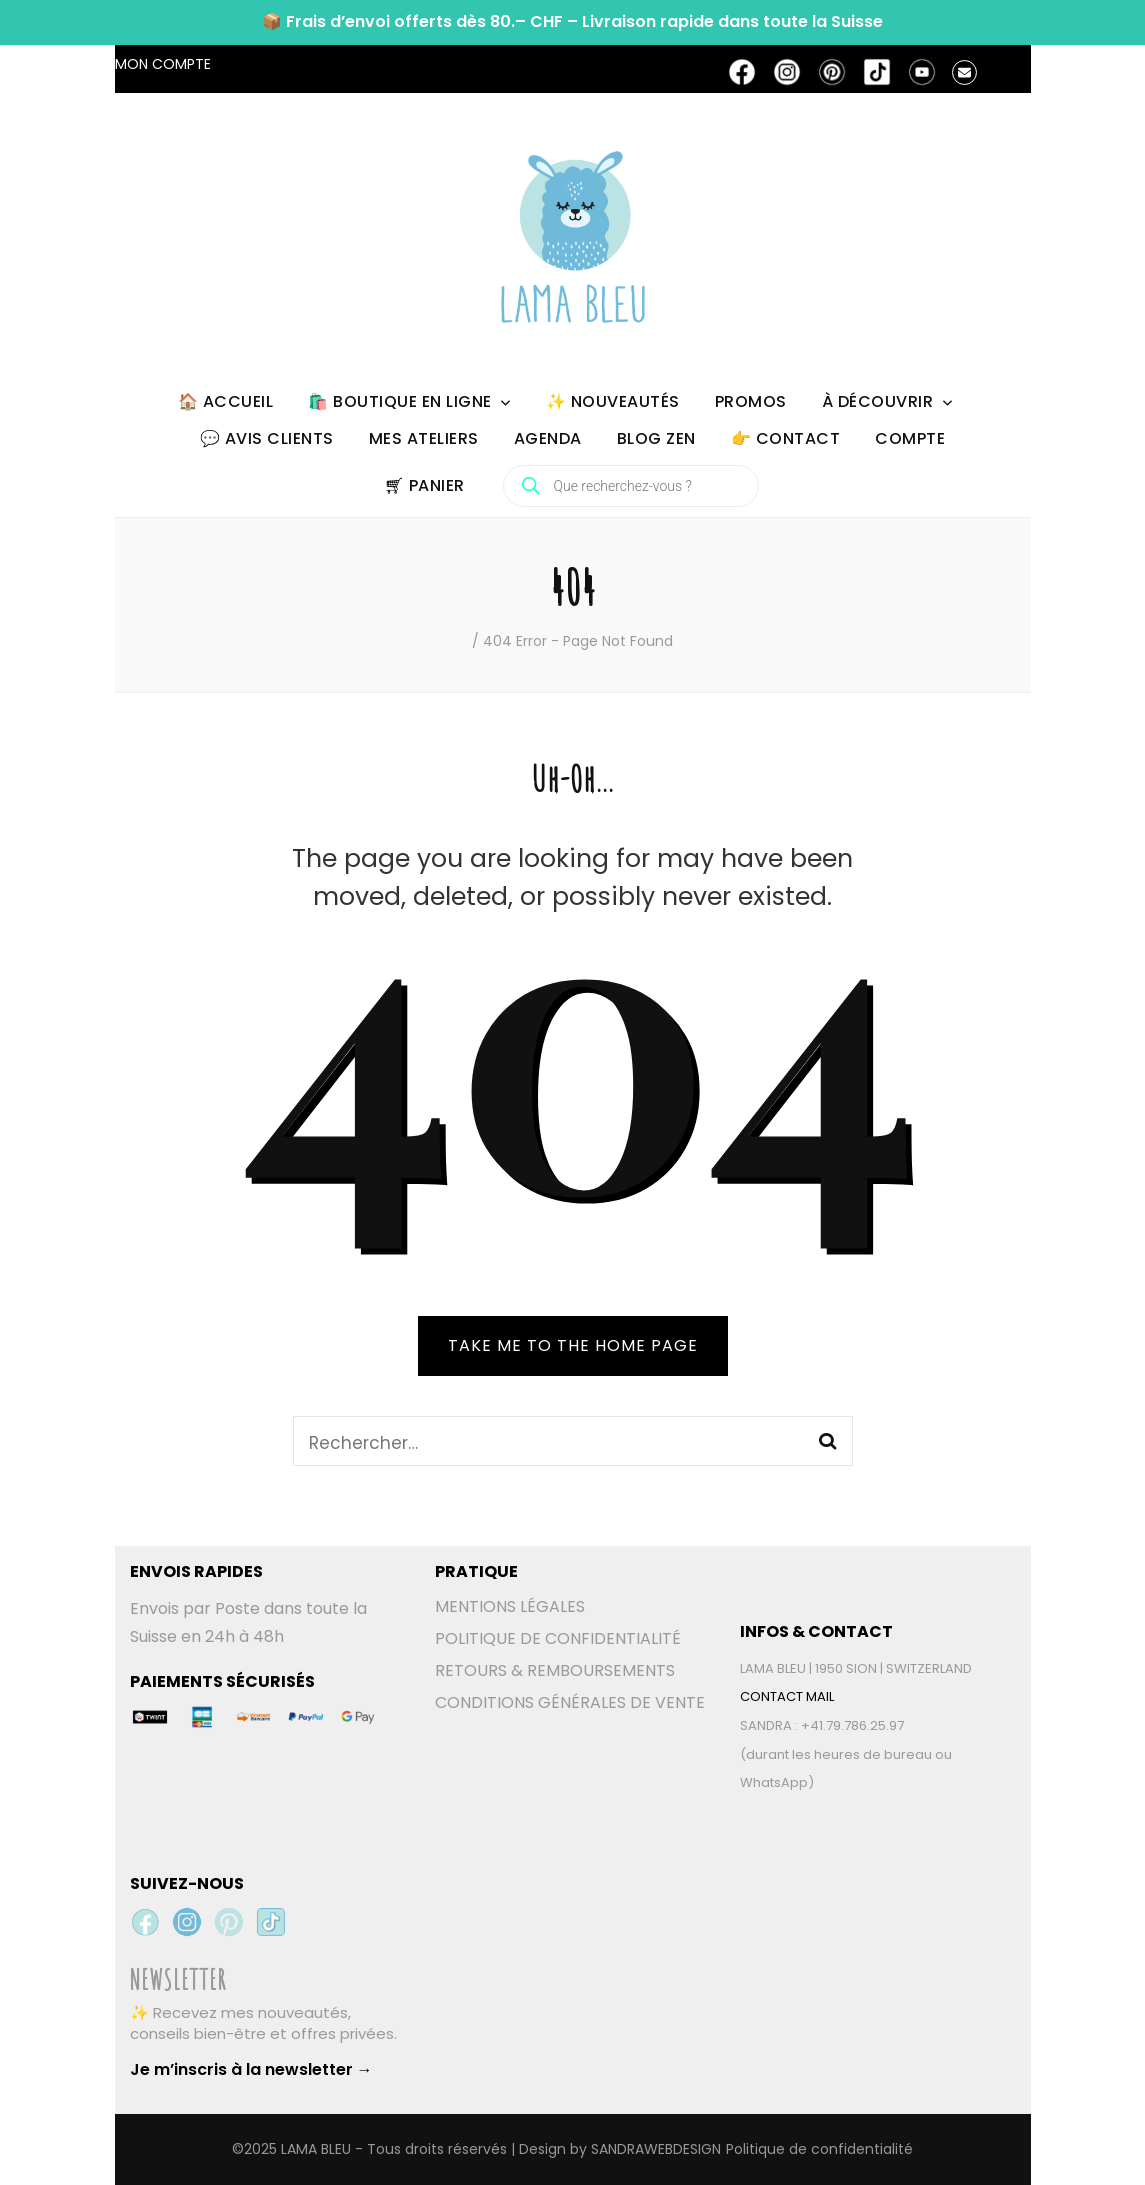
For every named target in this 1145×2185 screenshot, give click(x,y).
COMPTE (910, 438)
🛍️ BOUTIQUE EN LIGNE (400, 401)
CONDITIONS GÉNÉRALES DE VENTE (570, 1702)
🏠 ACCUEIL (226, 401)
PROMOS (751, 401)
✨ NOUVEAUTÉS (613, 401)
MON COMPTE (163, 64)
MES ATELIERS (424, 438)
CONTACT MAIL (787, 1696)
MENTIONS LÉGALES (510, 1606)
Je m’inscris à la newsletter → (251, 2069)
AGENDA (548, 438)
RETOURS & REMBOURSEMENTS (555, 1670)
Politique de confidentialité (819, 2149)
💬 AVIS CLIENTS (267, 438)
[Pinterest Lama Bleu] (229, 1922)
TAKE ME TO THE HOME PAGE (573, 1345)
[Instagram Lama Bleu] (187, 1922)
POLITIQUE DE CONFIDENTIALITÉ (558, 1638)
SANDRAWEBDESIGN (656, 2149)
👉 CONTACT (786, 438)
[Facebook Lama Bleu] (145, 1922)
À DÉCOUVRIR (878, 401)
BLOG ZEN (656, 438)
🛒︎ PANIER (424, 485)
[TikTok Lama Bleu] (271, 1922)
